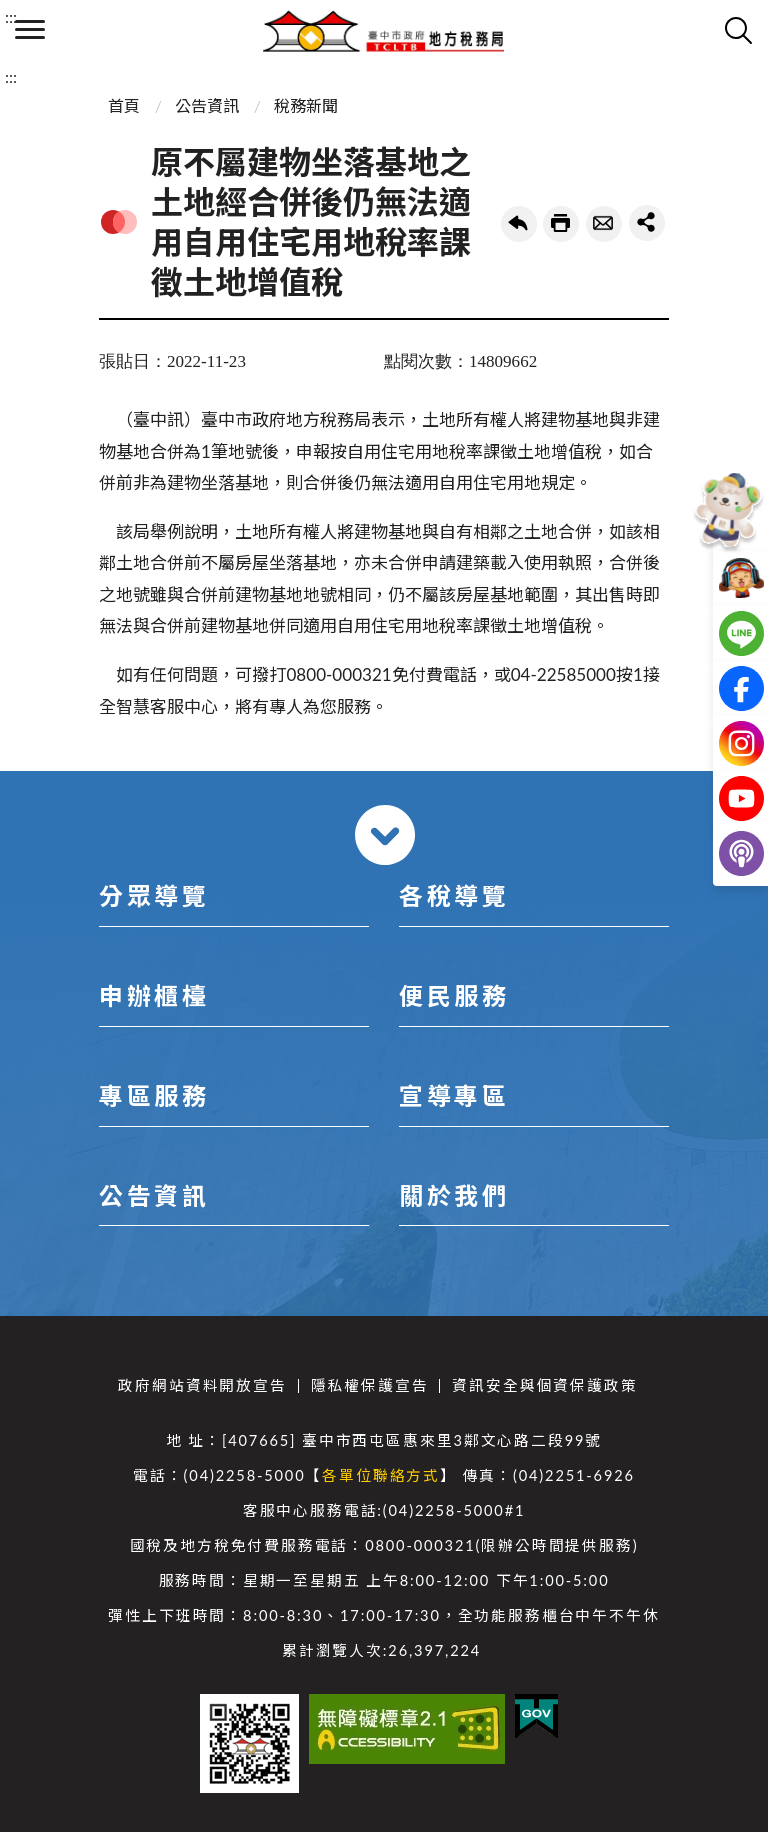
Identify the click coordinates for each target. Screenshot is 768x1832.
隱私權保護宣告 (370, 1385)
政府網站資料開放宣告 (202, 1385)
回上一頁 (519, 224)
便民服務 (454, 995)
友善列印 (561, 224)
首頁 (124, 105)
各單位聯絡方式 (381, 1475)
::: (11, 16)
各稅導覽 (454, 895)
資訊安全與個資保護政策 (544, 1385)
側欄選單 (30, 29)
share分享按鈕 (647, 223)
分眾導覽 (154, 895)
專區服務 (154, 1095)
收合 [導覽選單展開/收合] (385, 835)
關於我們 (454, 1195)
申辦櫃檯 (154, 995)
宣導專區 (454, 1095)
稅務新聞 (306, 105)
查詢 (738, 30)
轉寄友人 (604, 224)
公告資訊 (207, 105)
